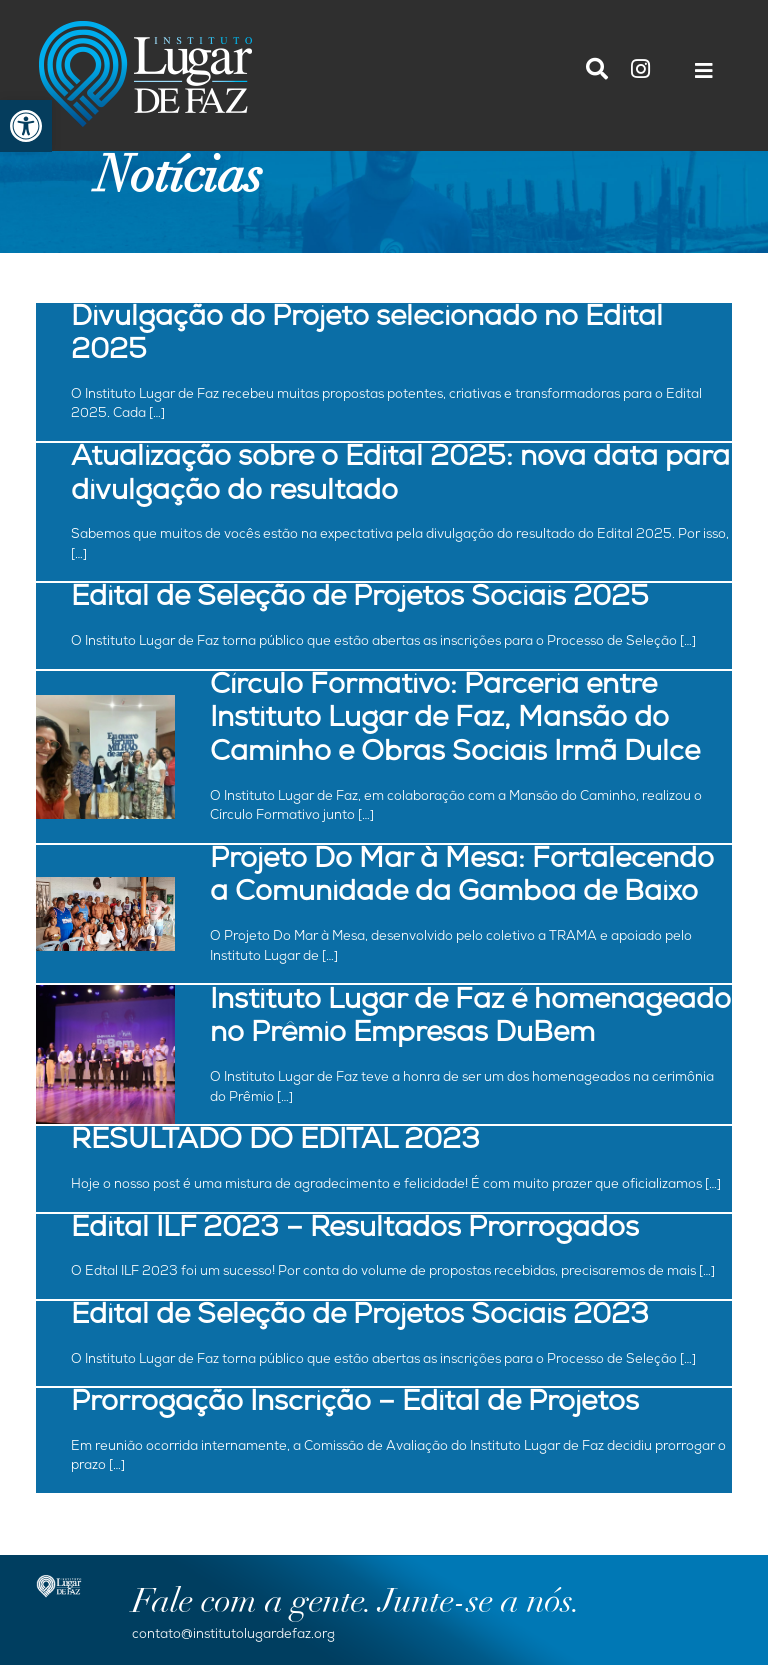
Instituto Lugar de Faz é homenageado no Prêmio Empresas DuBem (470, 1019)
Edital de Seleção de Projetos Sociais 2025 (360, 599)
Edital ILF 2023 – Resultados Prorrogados (355, 1230)
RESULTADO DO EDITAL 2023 (275, 1142)
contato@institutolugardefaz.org (233, 1635)
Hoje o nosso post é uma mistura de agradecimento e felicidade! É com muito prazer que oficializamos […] (396, 1185)
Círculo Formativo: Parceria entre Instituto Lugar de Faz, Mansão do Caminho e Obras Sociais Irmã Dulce (455, 721)
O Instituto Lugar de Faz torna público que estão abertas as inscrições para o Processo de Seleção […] (383, 642)
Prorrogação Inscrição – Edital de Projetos (355, 1404)
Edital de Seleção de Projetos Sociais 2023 (360, 1317)
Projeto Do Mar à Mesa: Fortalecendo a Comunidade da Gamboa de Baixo (462, 878)
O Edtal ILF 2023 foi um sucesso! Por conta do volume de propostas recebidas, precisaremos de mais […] (393, 1272)
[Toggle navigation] (704, 76)
